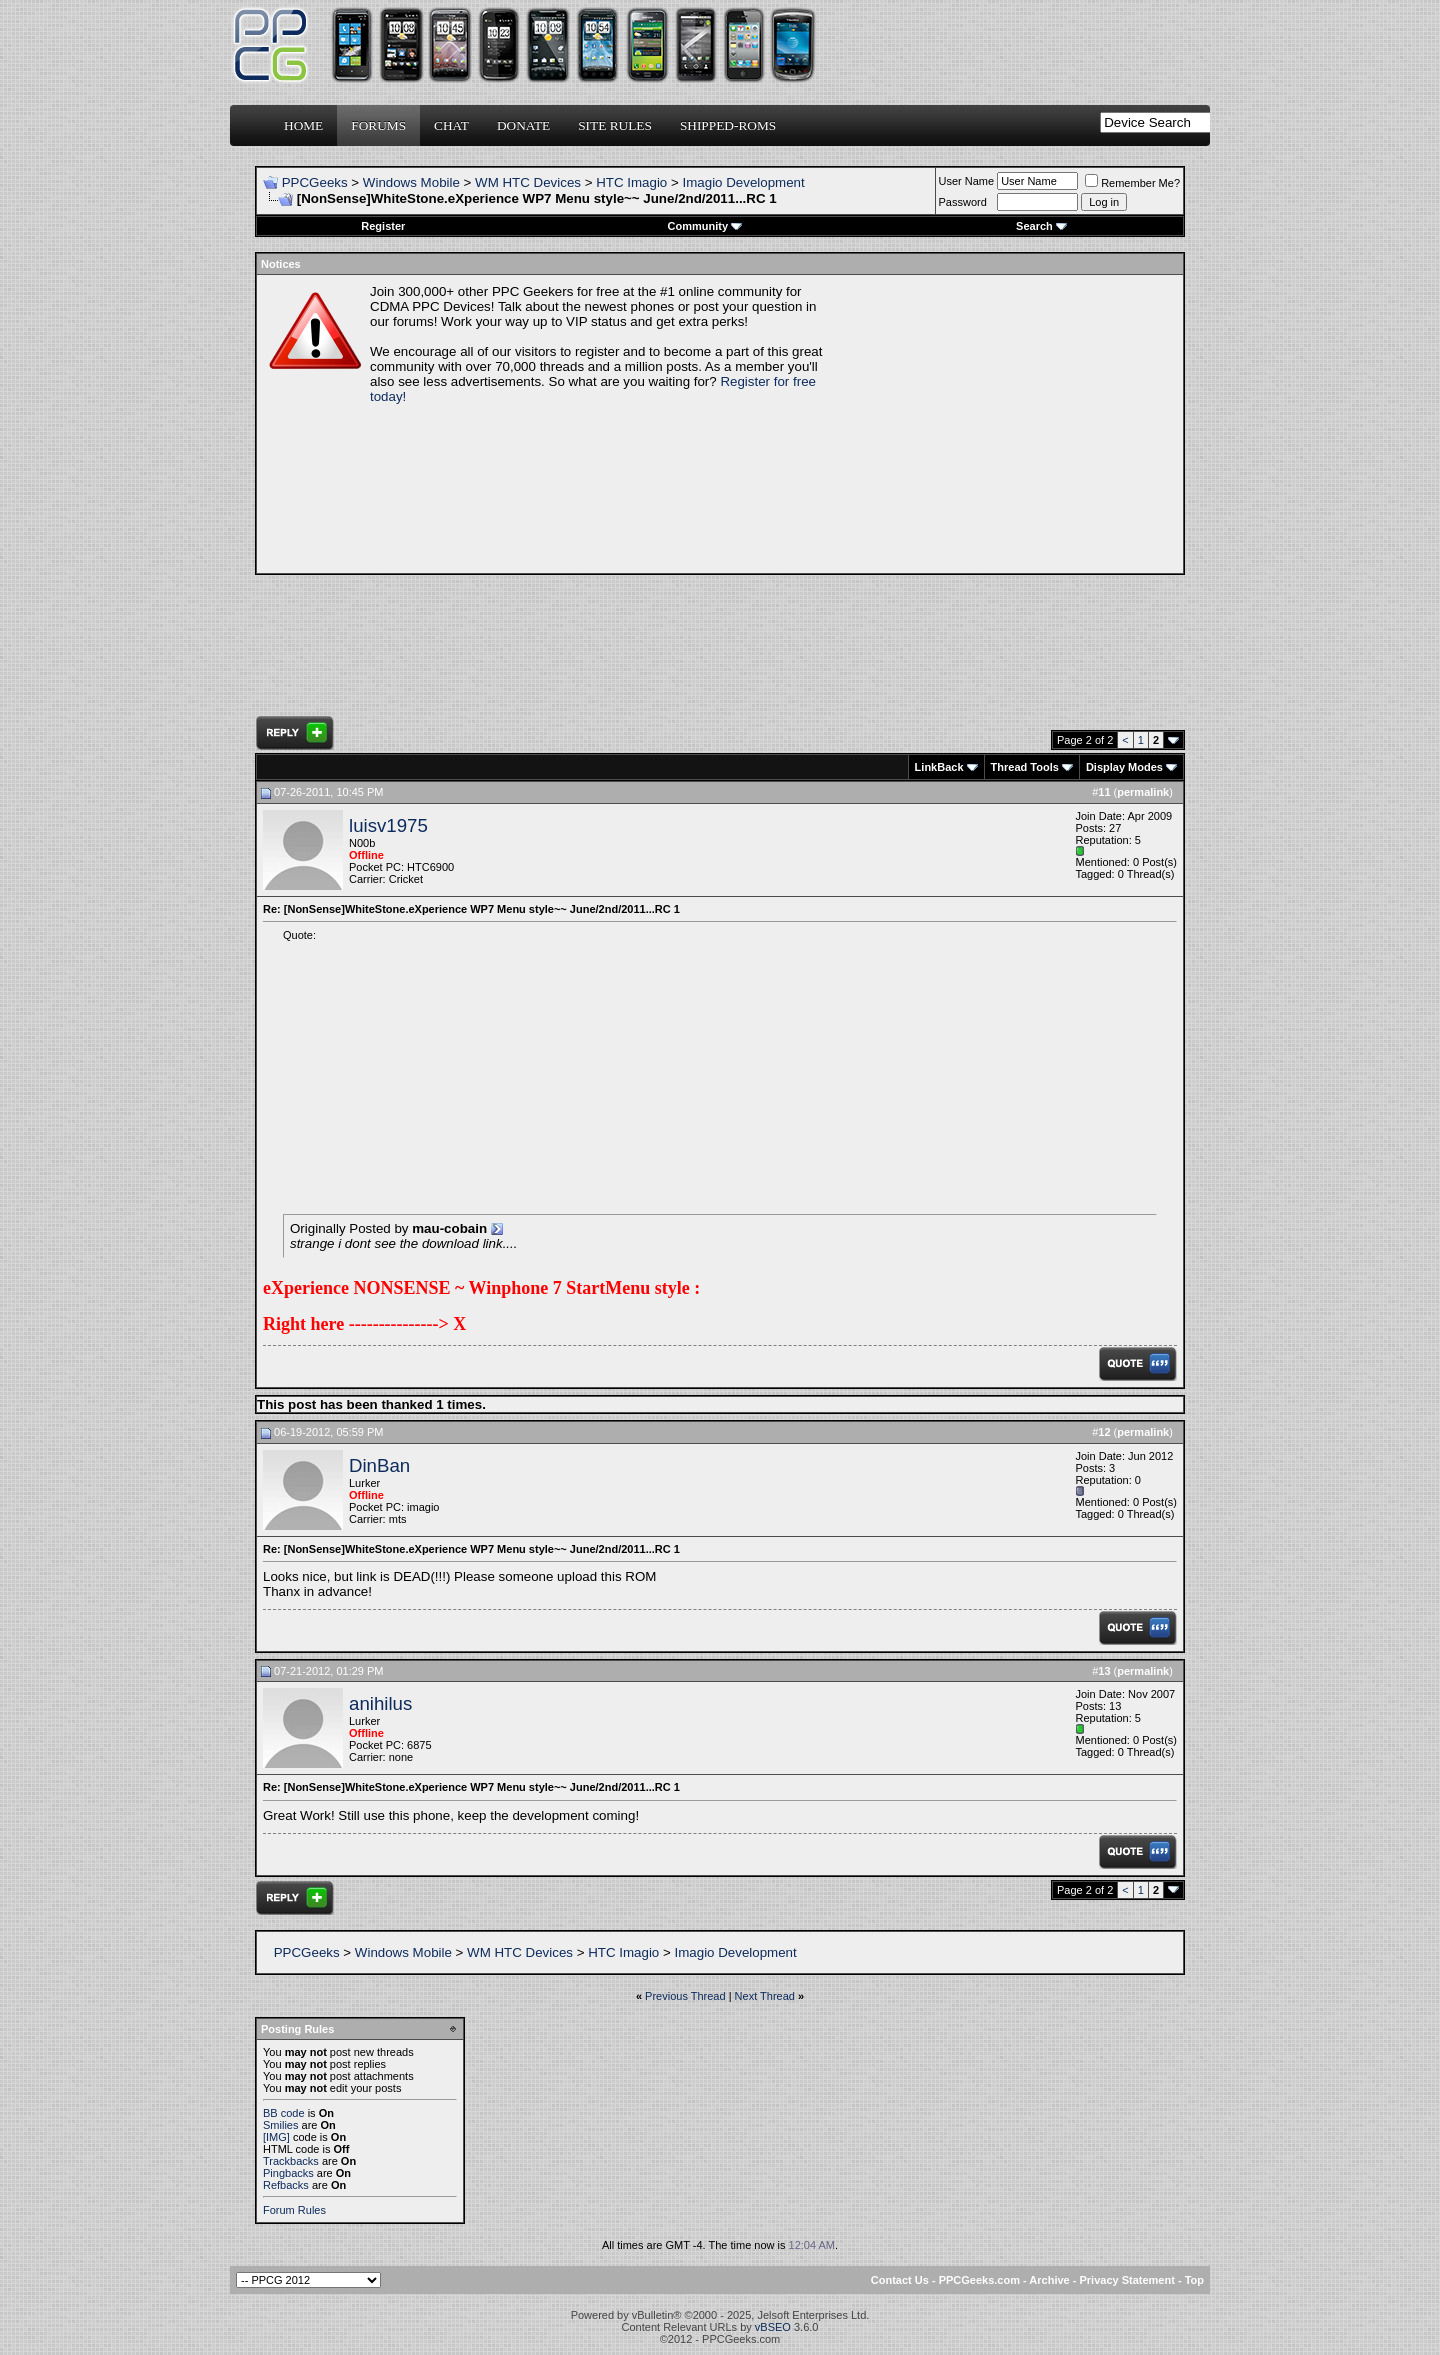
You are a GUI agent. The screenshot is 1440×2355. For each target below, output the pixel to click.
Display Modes (1124, 767)
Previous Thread (685, 1996)
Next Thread (765, 1996)
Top (1194, 2280)
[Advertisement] (1006, 424)
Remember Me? (1132, 183)
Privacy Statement (1126, 2280)
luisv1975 (388, 825)
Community (705, 226)
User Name (967, 181)
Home (303, 125)
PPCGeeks (315, 182)
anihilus (380, 1703)
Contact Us (900, 2280)
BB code (284, 2113)
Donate (523, 125)
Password (963, 202)
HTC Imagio (631, 182)
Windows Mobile (411, 182)
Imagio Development (744, 182)
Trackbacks (291, 2161)
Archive (1049, 2280)
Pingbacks (288, 2173)
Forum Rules (294, 2210)
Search (1041, 226)
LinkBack (939, 767)
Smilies (280, 2125)
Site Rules (615, 125)
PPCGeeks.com (979, 2280)
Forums (378, 125)
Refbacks (286, 2185)
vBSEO (773, 2327)
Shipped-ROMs (728, 125)
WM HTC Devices (528, 182)
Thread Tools (1025, 767)
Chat (451, 125)
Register (383, 226)
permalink (1143, 792)
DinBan (379, 1465)
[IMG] (276, 2137)
